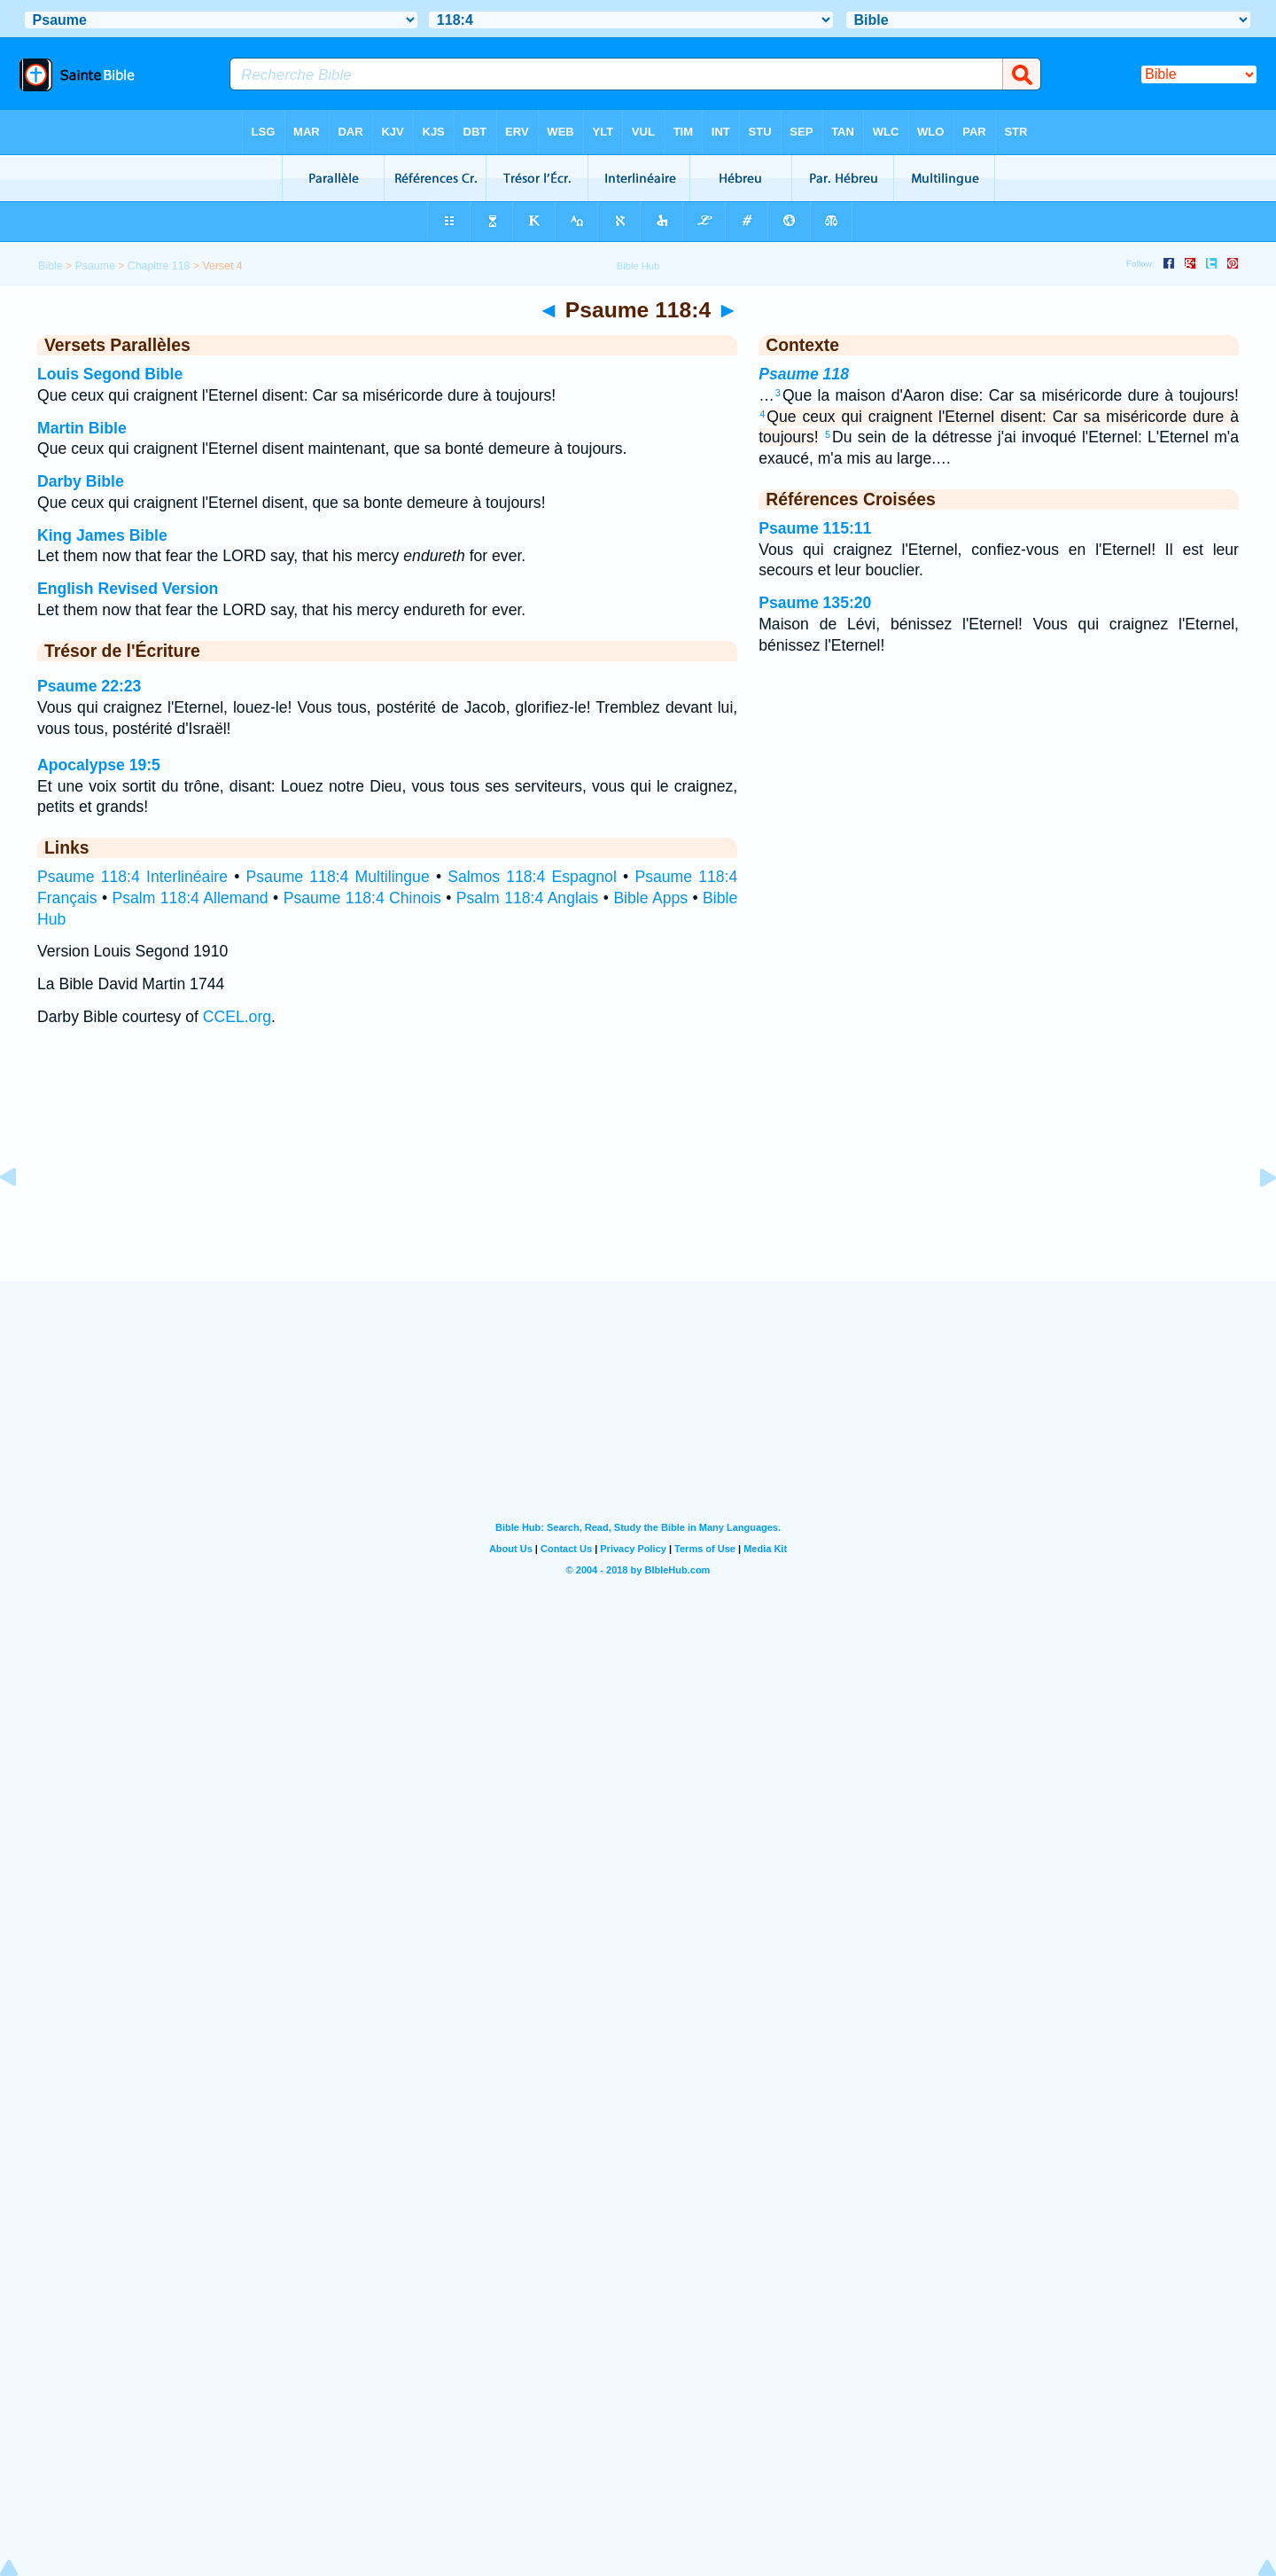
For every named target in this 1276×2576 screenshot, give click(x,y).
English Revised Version (127, 588)
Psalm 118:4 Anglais (527, 898)
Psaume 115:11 (815, 528)
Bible (50, 266)
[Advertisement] (638, 1171)
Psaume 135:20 (815, 603)
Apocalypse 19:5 (98, 765)
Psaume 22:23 (89, 686)
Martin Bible (82, 428)
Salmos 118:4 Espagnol (532, 877)
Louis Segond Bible (110, 374)
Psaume (95, 266)
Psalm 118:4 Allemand (190, 898)
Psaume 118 (804, 374)
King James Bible (102, 535)
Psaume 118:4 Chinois (362, 898)
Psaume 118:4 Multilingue (338, 877)
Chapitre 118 (159, 266)
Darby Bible (80, 481)
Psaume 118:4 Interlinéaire (132, 877)
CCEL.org (237, 1017)
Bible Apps (650, 898)
